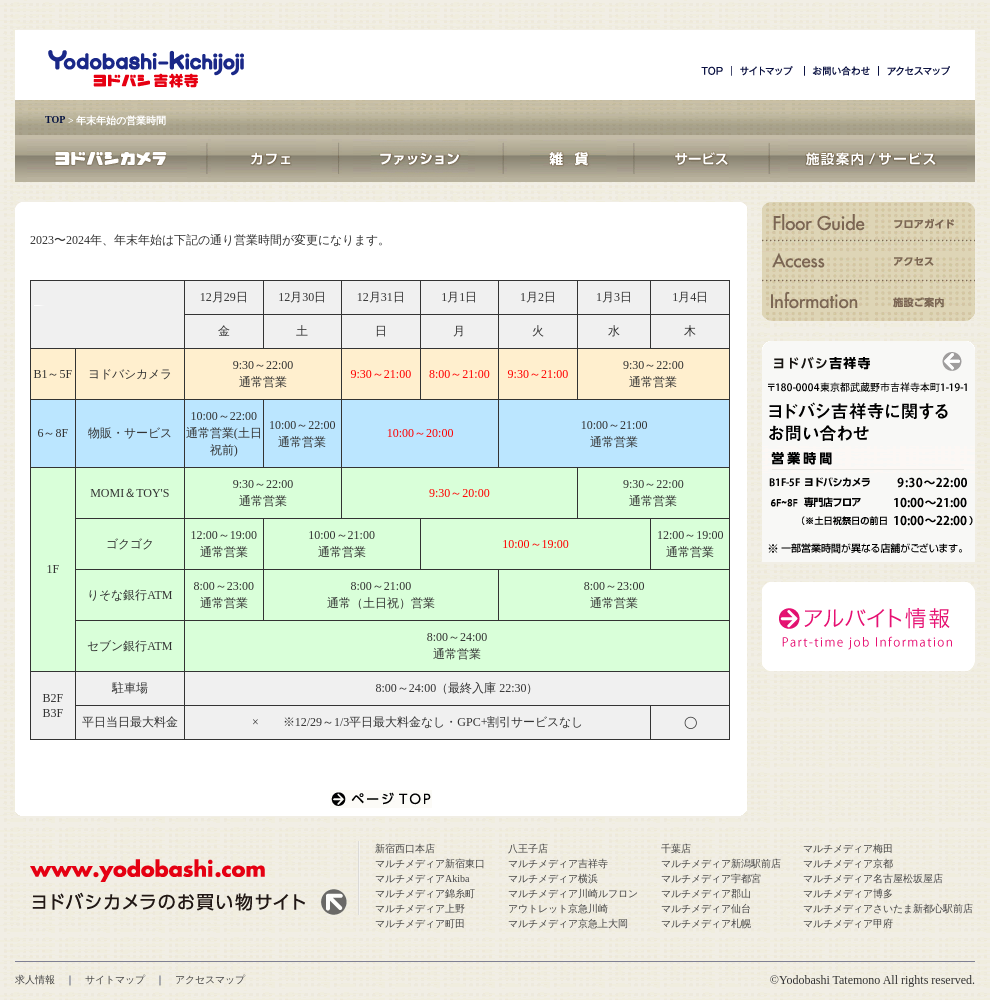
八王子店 (528, 848)
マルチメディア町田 (420, 923)
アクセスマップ (210, 979)
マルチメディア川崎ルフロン (573, 893)
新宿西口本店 (405, 848)
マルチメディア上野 (420, 908)
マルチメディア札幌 (706, 923)
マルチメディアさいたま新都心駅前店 (888, 908)
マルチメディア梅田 (848, 848)
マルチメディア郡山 (706, 893)
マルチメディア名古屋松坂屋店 (873, 878)
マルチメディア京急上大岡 (568, 923)
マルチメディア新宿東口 (430, 863)
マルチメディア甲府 (848, 923)
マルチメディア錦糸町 (425, 893)
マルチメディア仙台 (706, 908)
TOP (55, 119)
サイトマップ (115, 979)
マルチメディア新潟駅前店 (721, 863)
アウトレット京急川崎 (558, 908)
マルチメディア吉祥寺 (558, 863)
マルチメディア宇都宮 (711, 878)
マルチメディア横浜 (553, 878)
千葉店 (676, 848)
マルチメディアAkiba (422, 878)
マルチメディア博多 (848, 893)
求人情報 (35, 979)
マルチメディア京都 (848, 863)
